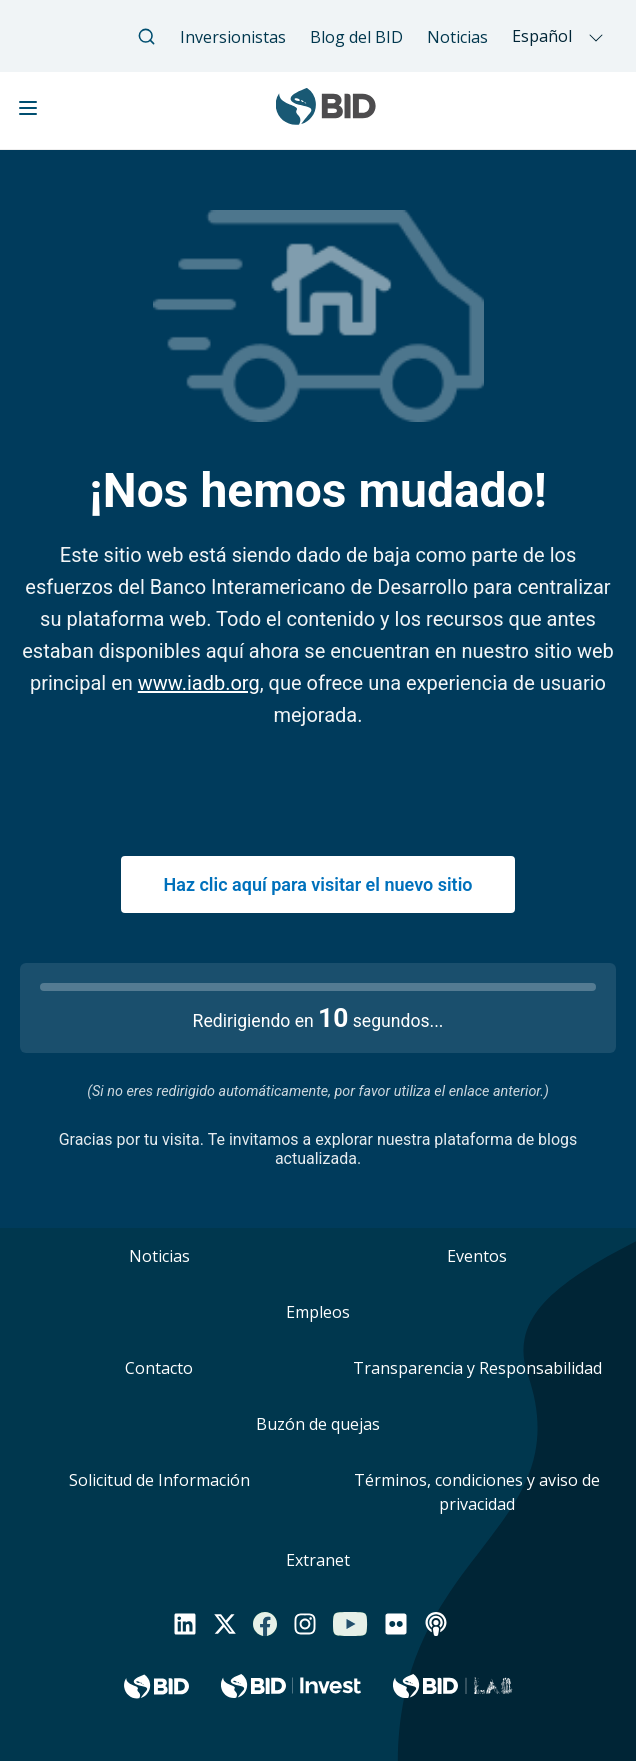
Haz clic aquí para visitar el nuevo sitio (317, 884)
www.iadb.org (199, 683)
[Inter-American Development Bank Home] (326, 116)
